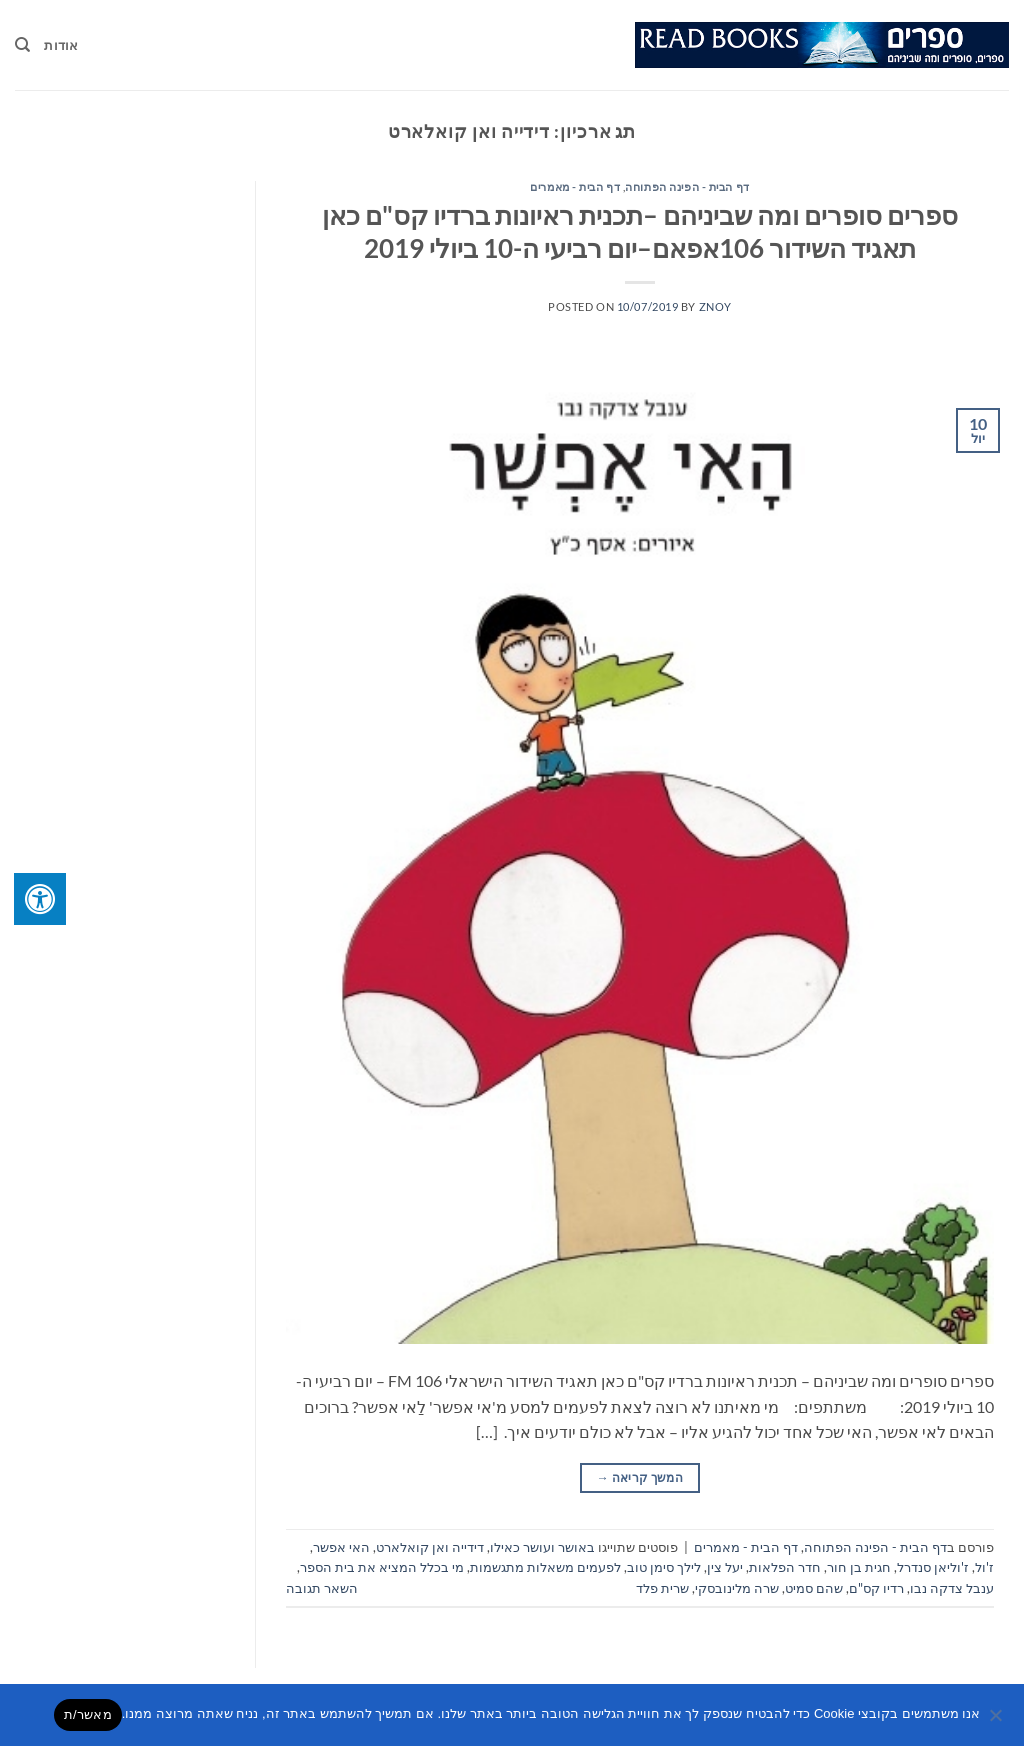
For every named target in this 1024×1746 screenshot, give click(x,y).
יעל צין (725, 1567)
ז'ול (984, 1567)
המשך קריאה (640, 1477)
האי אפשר (341, 1547)
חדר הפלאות (785, 1567)
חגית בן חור (859, 1567)
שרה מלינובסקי (737, 1588)
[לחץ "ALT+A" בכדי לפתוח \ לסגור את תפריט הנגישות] (40, 899)
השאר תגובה (322, 1588)
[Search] (22, 45)
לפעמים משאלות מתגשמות (545, 1567)
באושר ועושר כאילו (542, 1547)
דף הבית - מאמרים (575, 186)
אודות (61, 45)
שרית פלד (662, 1588)
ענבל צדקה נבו (952, 1588)
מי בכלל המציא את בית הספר (382, 1567)
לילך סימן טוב (664, 1567)
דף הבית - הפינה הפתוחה (687, 186)
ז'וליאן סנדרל (933, 1567)
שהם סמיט (814, 1588)
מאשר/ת (88, 1714)
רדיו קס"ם (876, 1588)
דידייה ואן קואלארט (430, 1547)
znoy (715, 306)
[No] (997, 1721)
